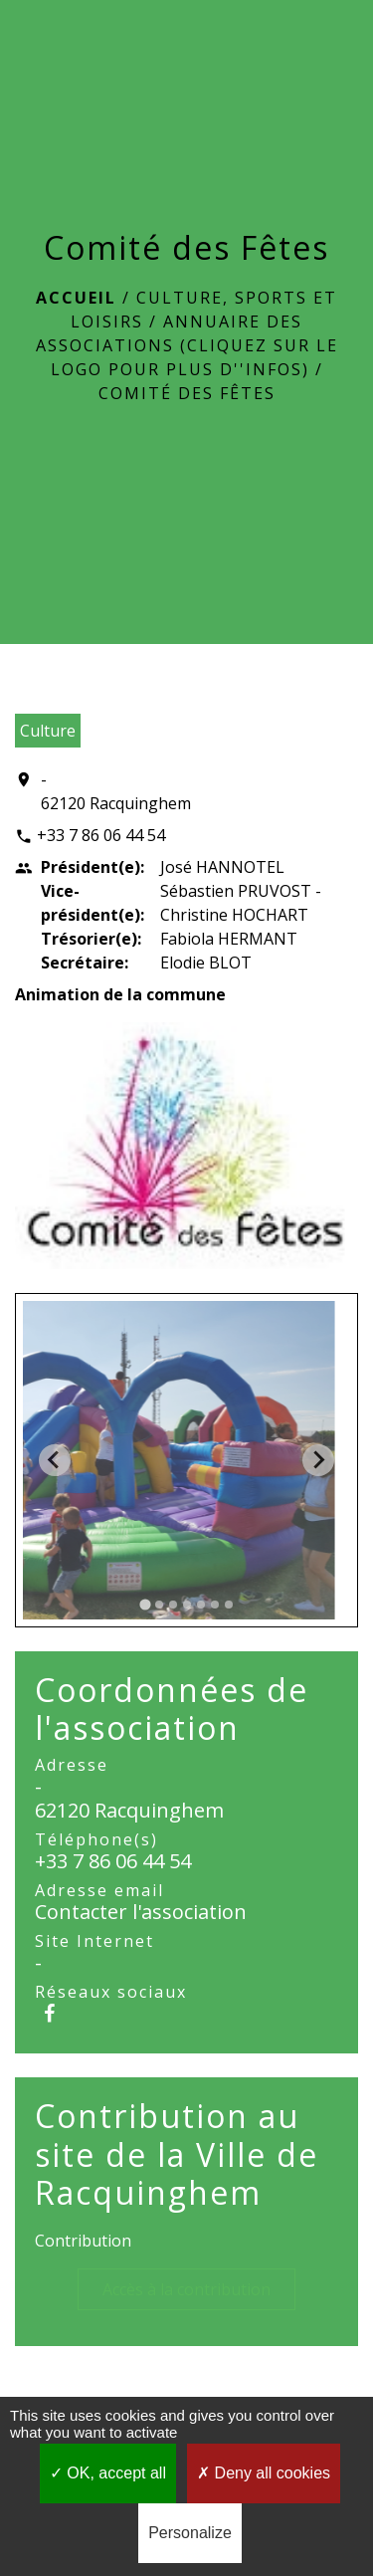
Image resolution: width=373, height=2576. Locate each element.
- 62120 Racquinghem (116, 791)
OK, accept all (108, 2473)
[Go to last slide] (55, 1460)
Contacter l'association (141, 1911)
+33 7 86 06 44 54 (101, 835)
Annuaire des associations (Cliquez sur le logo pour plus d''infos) (187, 345)
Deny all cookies (263, 2473)
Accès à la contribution (186, 2289)
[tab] (144, 1604)
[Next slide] (318, 1460)
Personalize (190, 2532)
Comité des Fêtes (187, 393)
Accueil (76, 298)
